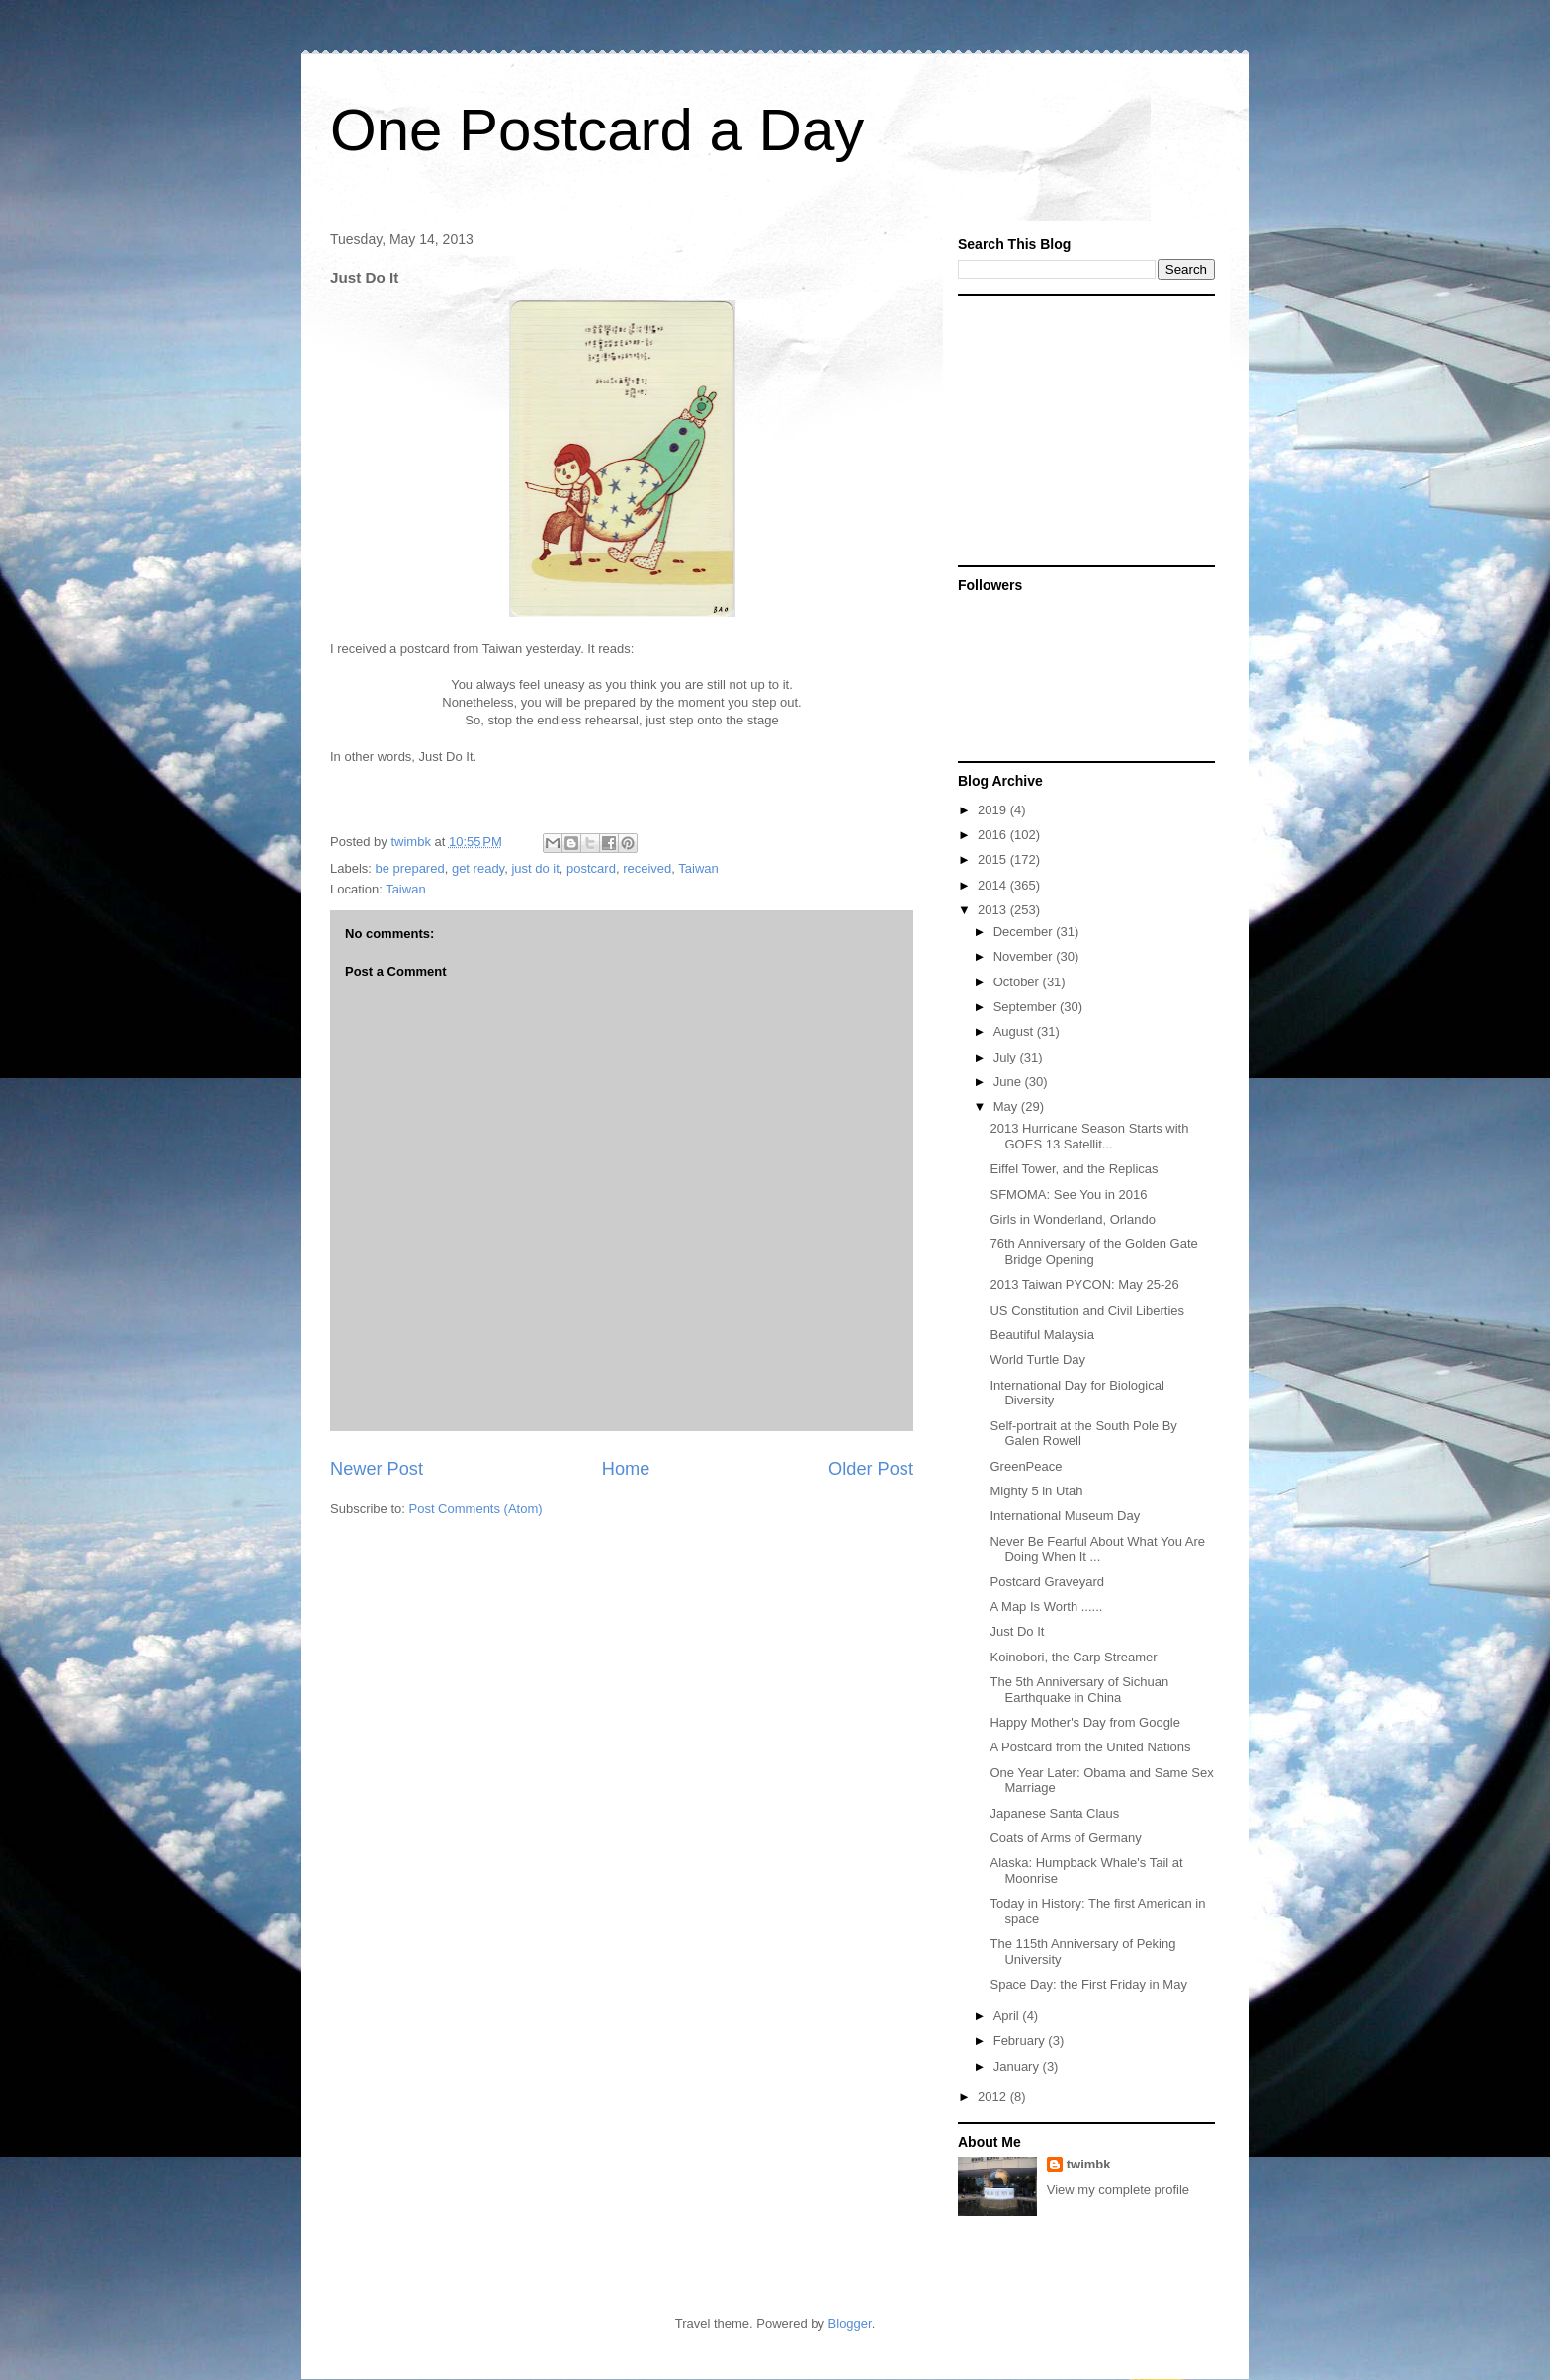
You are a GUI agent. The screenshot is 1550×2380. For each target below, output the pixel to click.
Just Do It (1017, 1631)
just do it (535, 868)
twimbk (1089, 2164)
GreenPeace (1026, 1466)
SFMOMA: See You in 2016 (1068, 1194)
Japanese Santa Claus (1054, 1813)
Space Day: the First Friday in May (1088, 1984)
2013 (994, 909)
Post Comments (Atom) (476, 1508)
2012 (994, 2096)
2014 (994, 885)
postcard (591, 868)
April (1008, 2015)
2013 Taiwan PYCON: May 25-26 (1084, 1284)
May (1007, 1106)
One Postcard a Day (597, 130)
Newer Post (376, 1469)
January (1018, 2066)
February (1021, 2040)
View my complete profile (1118, 2189)
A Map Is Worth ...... (1046, 1606)
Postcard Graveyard (1047, 1581)
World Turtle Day (1037, 1359)
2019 (994, 810)
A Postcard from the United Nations (1090, 1747)
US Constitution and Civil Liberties (1087, 1310)
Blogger (850, 2323)
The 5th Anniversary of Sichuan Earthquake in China (1079, 1689)
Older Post (870, 1469)
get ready (478, 868)
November (1025, 956)
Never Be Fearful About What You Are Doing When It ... (1097, 1549)
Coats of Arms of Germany (1065, 1837)
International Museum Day (1065, 1515)
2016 (994, 834)
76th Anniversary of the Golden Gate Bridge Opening (1093, 1251)
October (1018, 982)
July (1006, 1057)
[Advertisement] (1081, 428)
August (1015, 1031)
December (1025, 931)
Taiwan (698, 868)
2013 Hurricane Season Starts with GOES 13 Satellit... (1089, 1136)
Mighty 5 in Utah (1036, 1491)
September (1026, 1006)
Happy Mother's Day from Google (1085, 1722)
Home (626, 1469)
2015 (994, 859)
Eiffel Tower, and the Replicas (1074, 1168)
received (647, 868)
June (1009, 1081)
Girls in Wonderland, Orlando (1072, 1219)
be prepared (410, 868)
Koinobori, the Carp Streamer (1073, 1657)
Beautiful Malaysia (1042, 1334)
